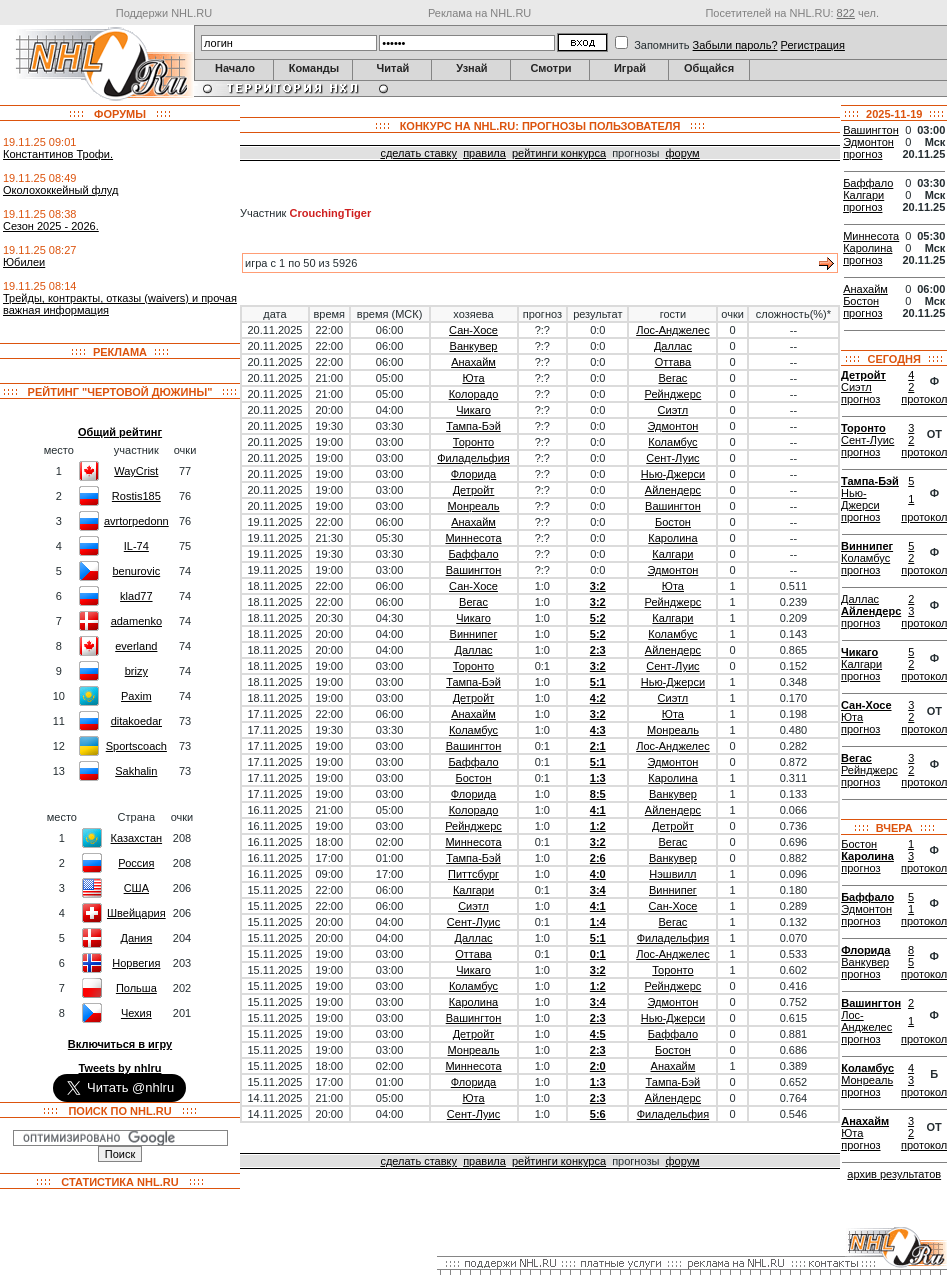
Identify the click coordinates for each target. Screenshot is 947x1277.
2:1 (598, 746)
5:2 (598, 618)
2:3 (598, 650)
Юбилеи (24, 262)
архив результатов (894, 1174)
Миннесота (473, 538)
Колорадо (474, 394)
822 (846, 13)
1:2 (598, 826)
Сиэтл (673, 410)
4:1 (598, 810)
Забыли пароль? (735, 45)
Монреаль (474, 506)
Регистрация (813, 45)
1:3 (598, 778)
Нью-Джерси (673, 474)
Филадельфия (473, 458)
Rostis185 (136, 496)
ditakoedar (136, 721)
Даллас (673, 346)
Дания (136, 938)
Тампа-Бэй (473, 426)
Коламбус (672, 442)
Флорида (473, 474)
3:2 (598, 586)
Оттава (673, 362)
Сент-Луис (672, 458)
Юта (473, 378)
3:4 (598, 890)
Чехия (136, 1013)
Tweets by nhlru (120, 1068)
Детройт (474, 490)
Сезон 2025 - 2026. (51, 226)
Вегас (673, 378)
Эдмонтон (673, 426)
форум (682, 153)
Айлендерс (673, 490)
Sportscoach (136, 746)
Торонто (473, 442)
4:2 (598, 698)
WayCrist (136, 471)
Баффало (473, 554)
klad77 (136, 596)
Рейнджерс (673, 394)
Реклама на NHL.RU (479, 13)
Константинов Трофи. (58, 154)
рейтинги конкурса (559, 153)
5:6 (598, 1114)
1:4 (598, 922)
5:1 (598, 682)
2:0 (598, 1066)
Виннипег (474, 634)
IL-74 (136, 546)
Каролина (672, 538)
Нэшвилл (672, 874)
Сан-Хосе (473, 330)
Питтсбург (473, 874)
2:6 (598, 858)
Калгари (672, 554)
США (136, 888)
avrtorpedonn (136, 521)
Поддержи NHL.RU (164, 13)
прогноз (862, 154)
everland (136, 646)
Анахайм (473, 362)
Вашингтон (673, 506)
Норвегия (136, 963)
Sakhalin (136, 771)
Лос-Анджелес (672, 330)
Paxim (136, 696)
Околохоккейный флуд (60, 190)
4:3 (598, 730)
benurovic (136, 571)
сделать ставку (418, 153)
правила (484, 153)
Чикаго (473, 410)
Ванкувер (474, 346)
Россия (136, 863)
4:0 (598, 874)
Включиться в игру (120, 1044)
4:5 (598, 1034)
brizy (136, 671)
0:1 (598, 954)
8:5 (598, 794)
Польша (136, 988)
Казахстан (137, 838)
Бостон (673, 522)
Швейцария (136, 913)
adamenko (136, 621)
